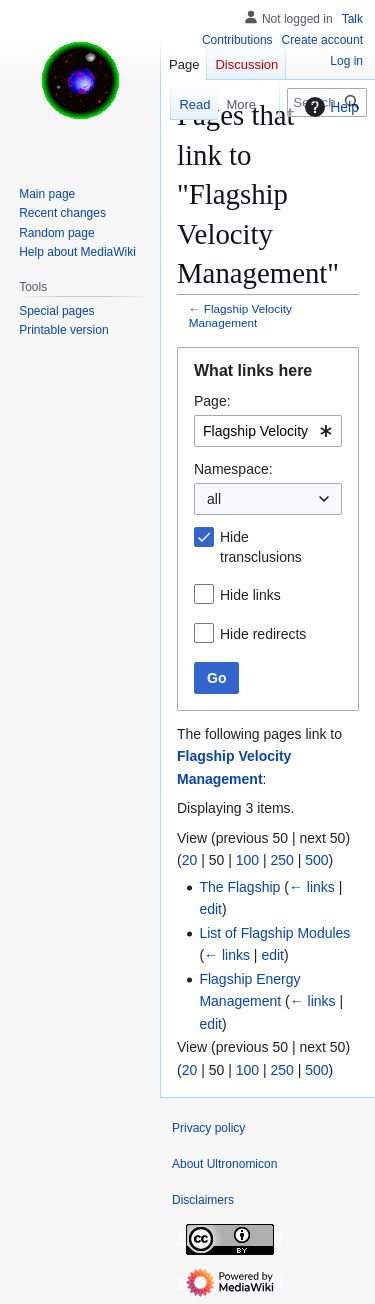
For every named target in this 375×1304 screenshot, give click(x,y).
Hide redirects (263, 634)
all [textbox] (214, 499)
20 (190, 860)
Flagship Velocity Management (240, 315)
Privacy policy (208, 1128)
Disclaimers (203, 1200)
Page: (212, 401)
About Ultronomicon (224, 1164)
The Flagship (239, 887)
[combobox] (268, 431)
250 (281, 860)
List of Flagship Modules (274, 933)
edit (210, 909)
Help (329, 107)
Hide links (250, 595)
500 (316, 860)
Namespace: (233, 469)
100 (247, 860)
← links (312, 887)
